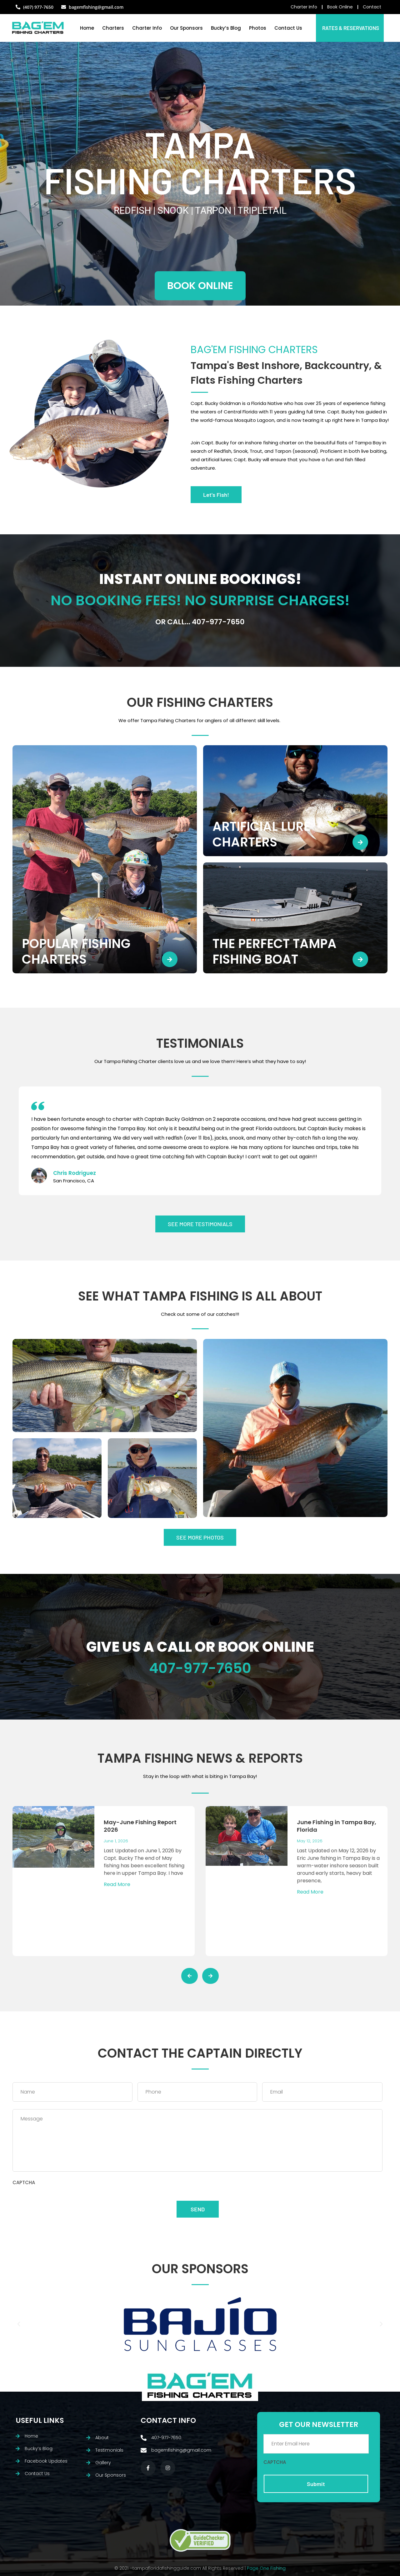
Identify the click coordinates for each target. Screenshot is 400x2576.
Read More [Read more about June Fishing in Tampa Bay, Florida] (310, 1891)
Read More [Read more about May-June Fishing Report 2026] (117, 1884)
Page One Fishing (266, 2568)
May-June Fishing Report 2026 (140, 1826)
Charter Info (147, 28)
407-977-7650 (200, 1668)
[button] (19, 2324)
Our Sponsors (186, 28)
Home (87, 28)
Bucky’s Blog (226, 28)
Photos (257, 28)
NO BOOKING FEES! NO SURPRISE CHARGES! (200, 600)
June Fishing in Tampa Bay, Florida (336, 1826)
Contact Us (288, 28)
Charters (113, 28)
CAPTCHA (23, 2182)
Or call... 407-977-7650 (200, 622)
